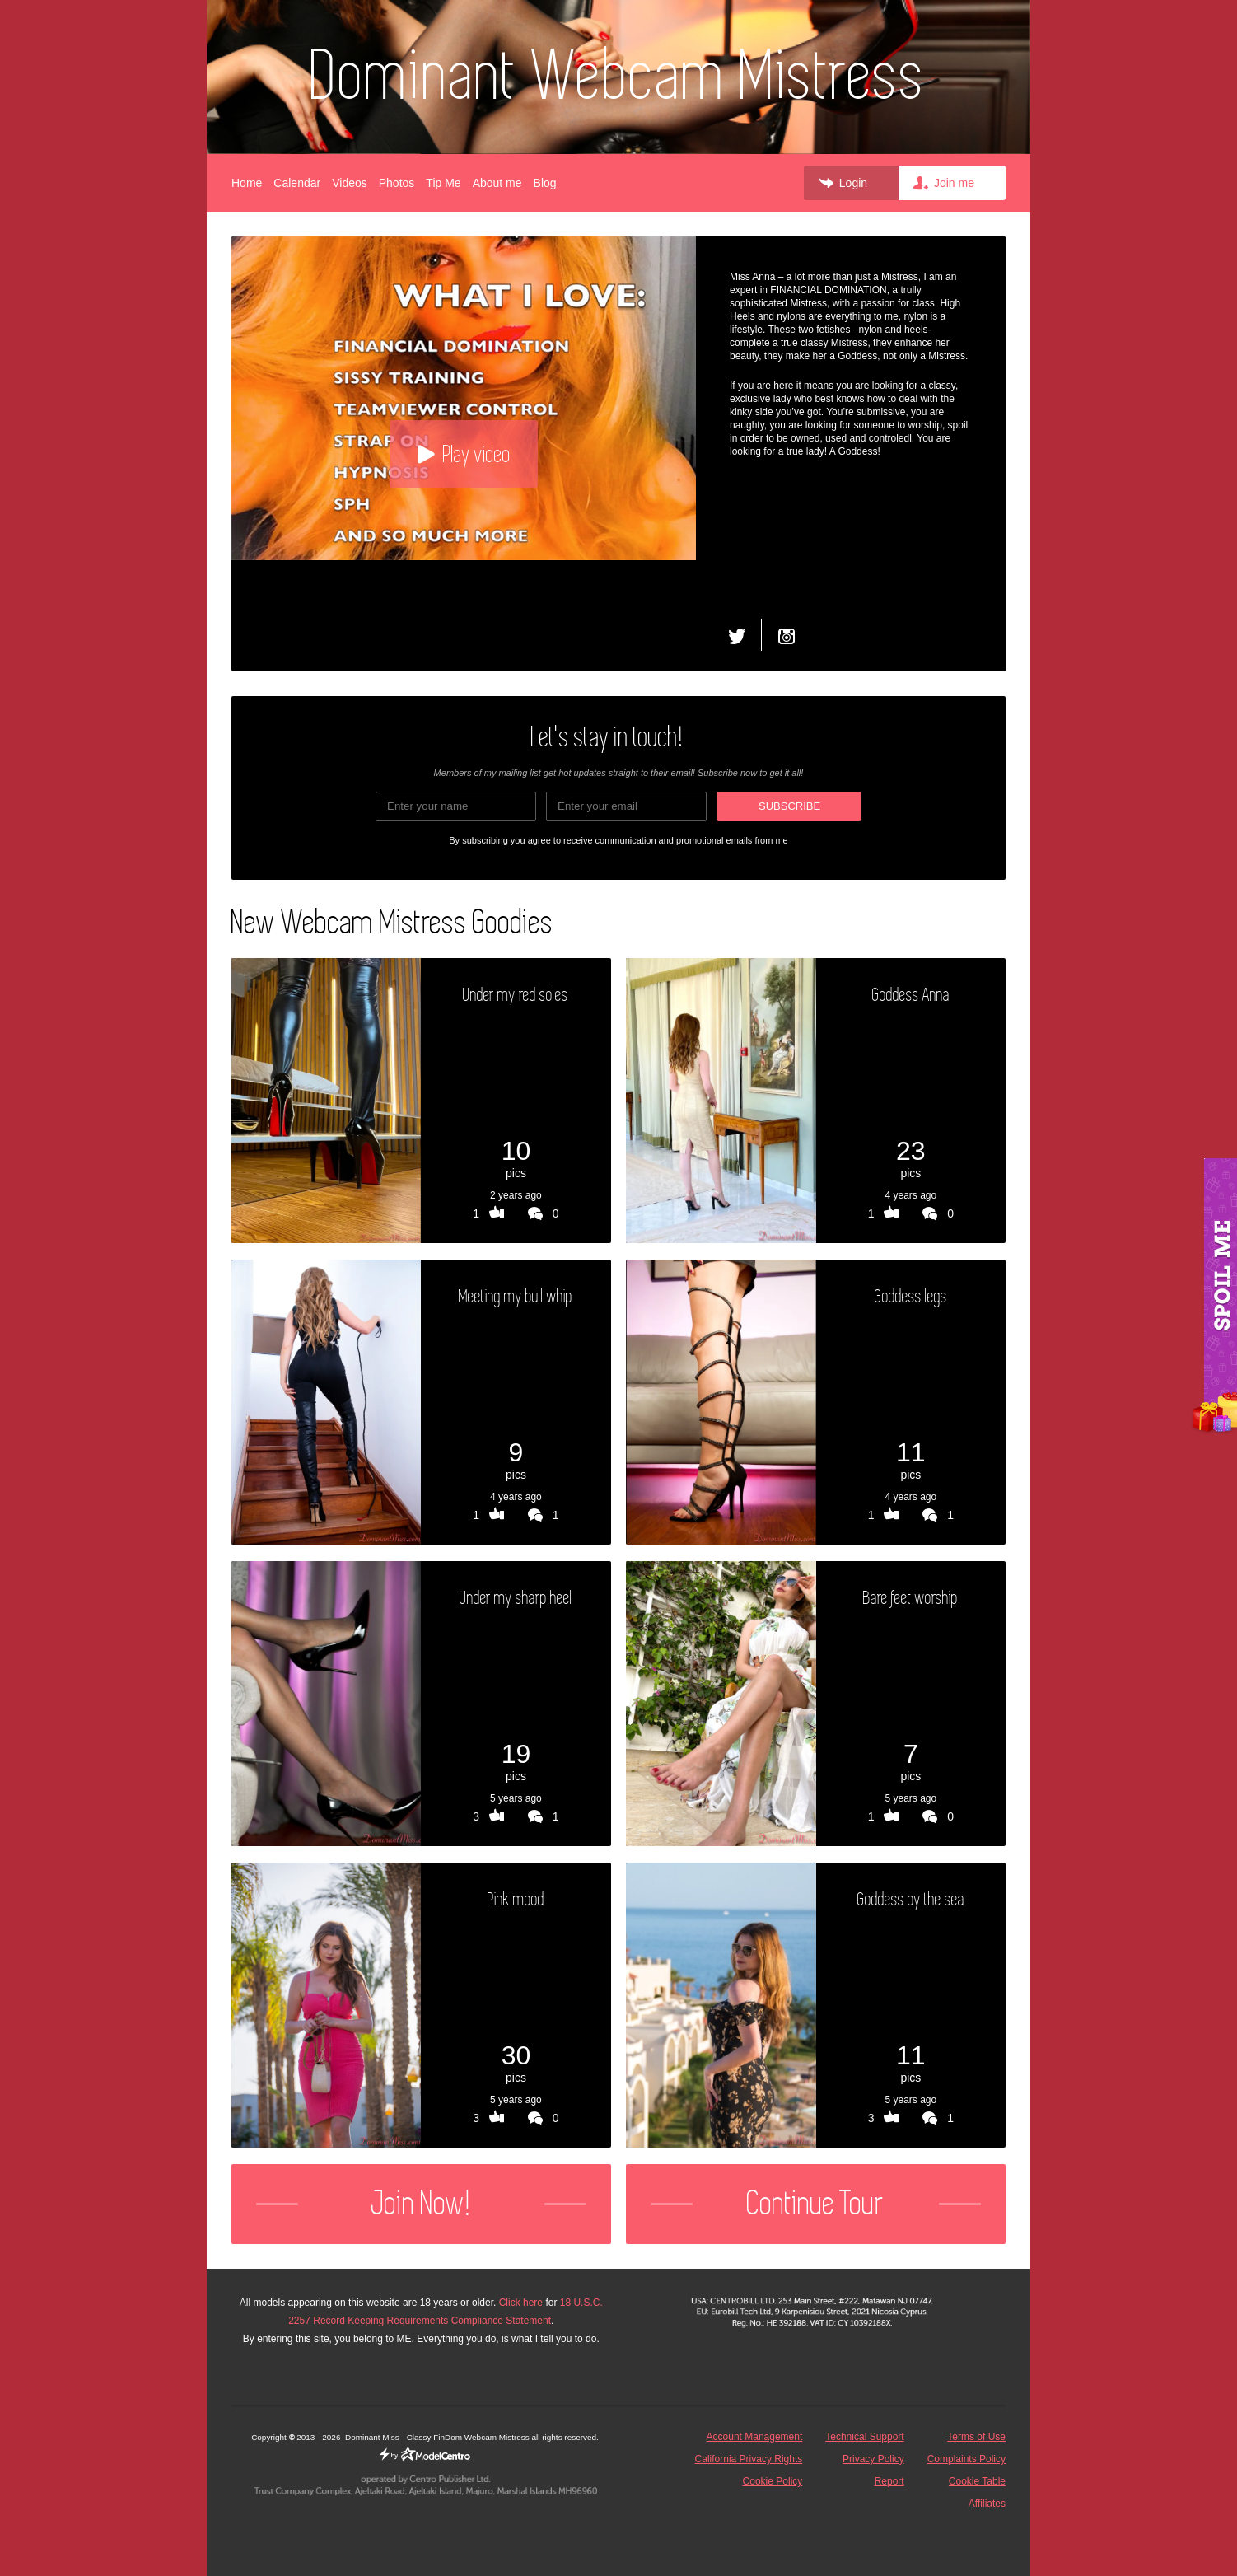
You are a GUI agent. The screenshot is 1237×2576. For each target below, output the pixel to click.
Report (889, 2481)
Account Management (755, 2437)
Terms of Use (976, 2437)
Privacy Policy (873, 2459)
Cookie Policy (773, 2481)
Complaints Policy (966, 2459)
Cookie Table (977, 2481)
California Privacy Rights (749, 2459)
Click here (521, 2302)
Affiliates (987, 2503)
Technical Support (864, 2437)
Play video (464, 454)
